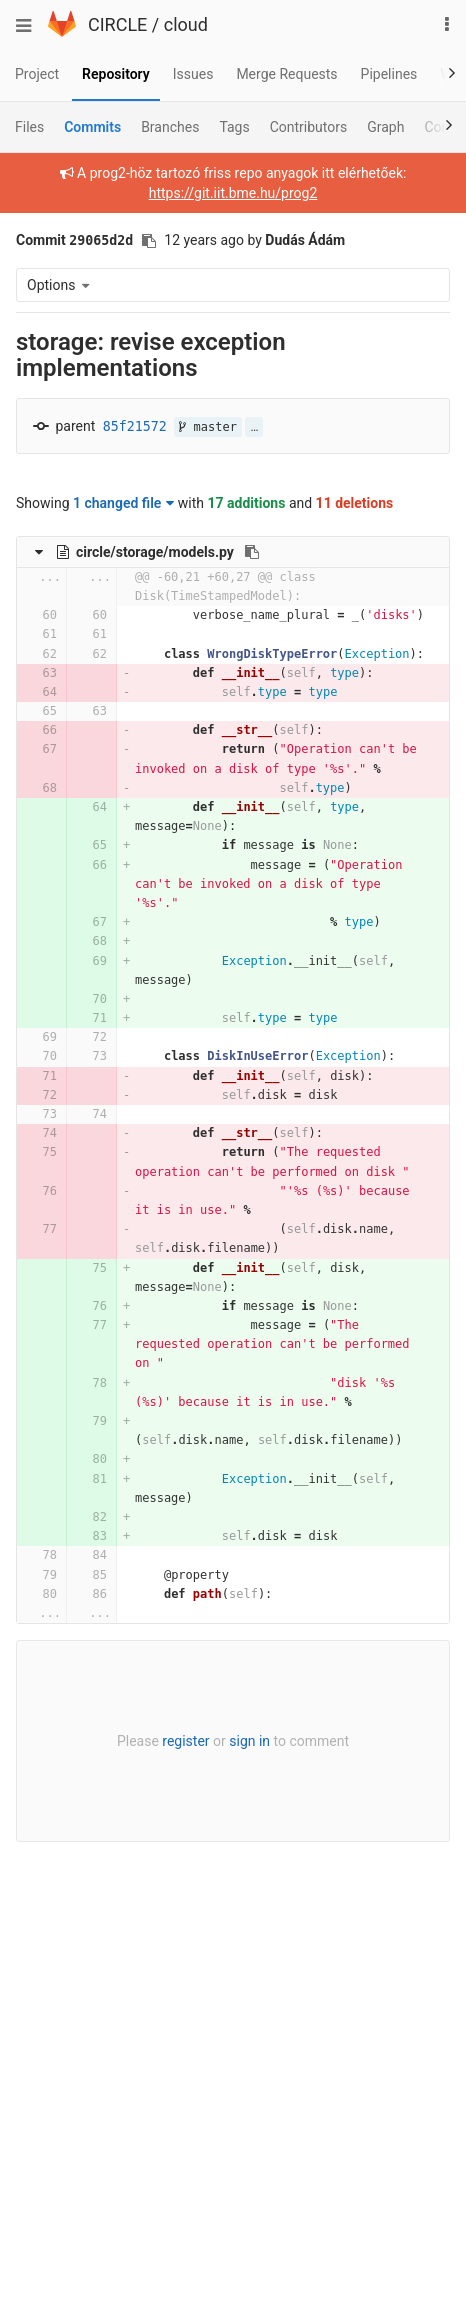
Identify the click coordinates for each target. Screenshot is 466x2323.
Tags (234, 127)
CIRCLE (117, 24)
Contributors (309, 127)
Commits (92, 127)
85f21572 (135, 426)
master (208, 427)
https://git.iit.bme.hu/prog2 (233, 193)
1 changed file (123, 503)
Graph (385, 127)
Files (29, 127)
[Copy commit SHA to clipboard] (149, 241)
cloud (186, 24)
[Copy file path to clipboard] (252, 552)
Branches (170, 127)
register (185, 1741)
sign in (249, 1741)
